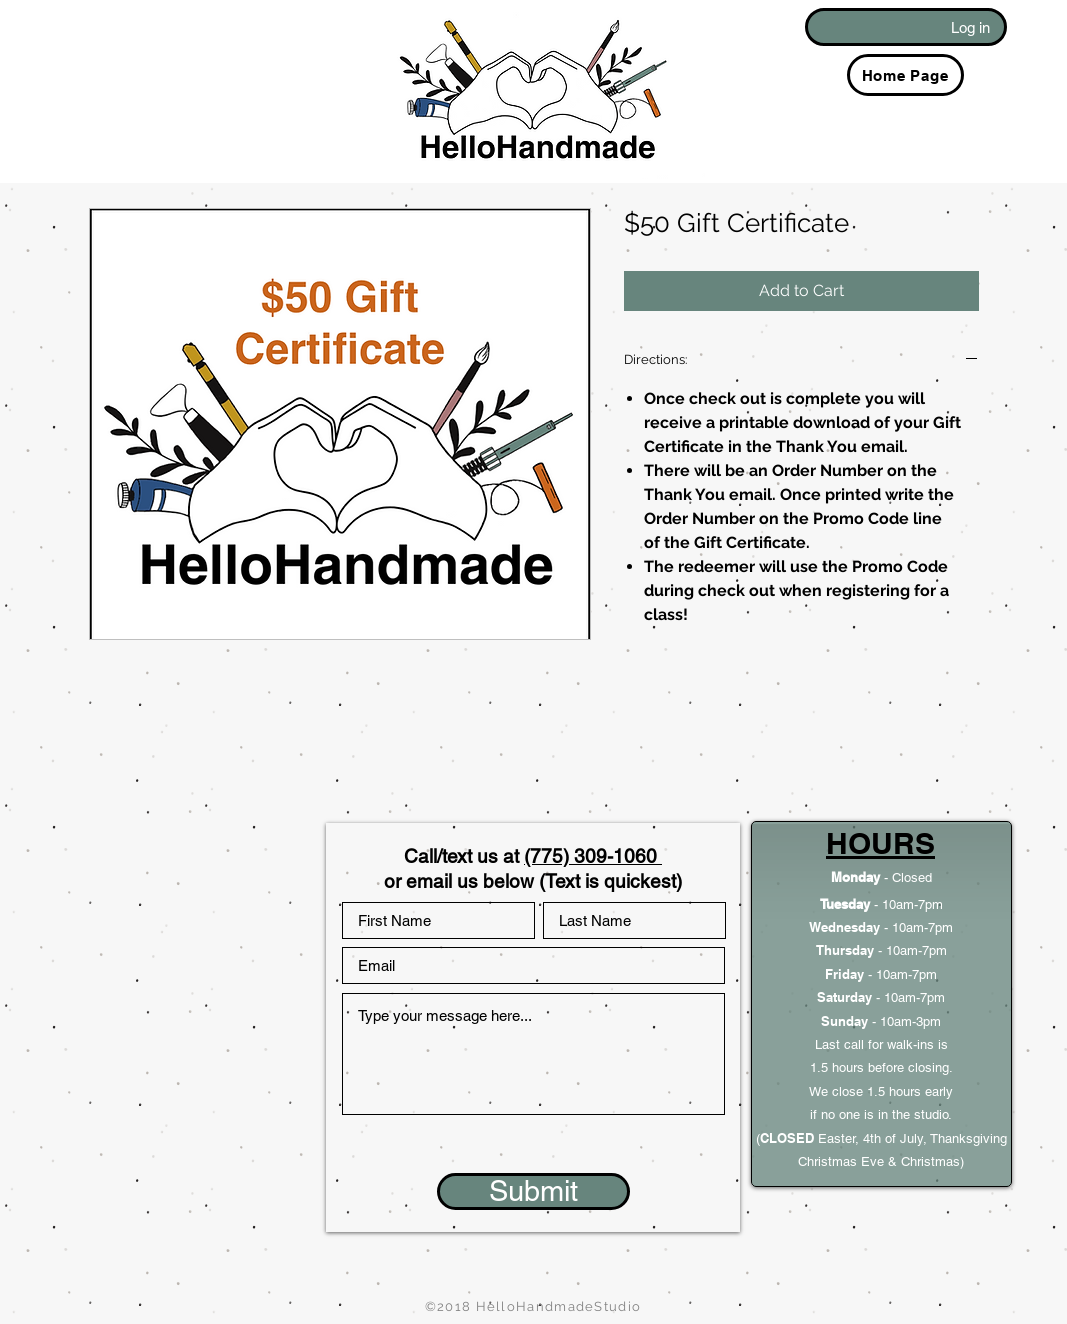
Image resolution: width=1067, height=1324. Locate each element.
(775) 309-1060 (593, 856)
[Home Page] (905, 75)
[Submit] (533, 1191)
